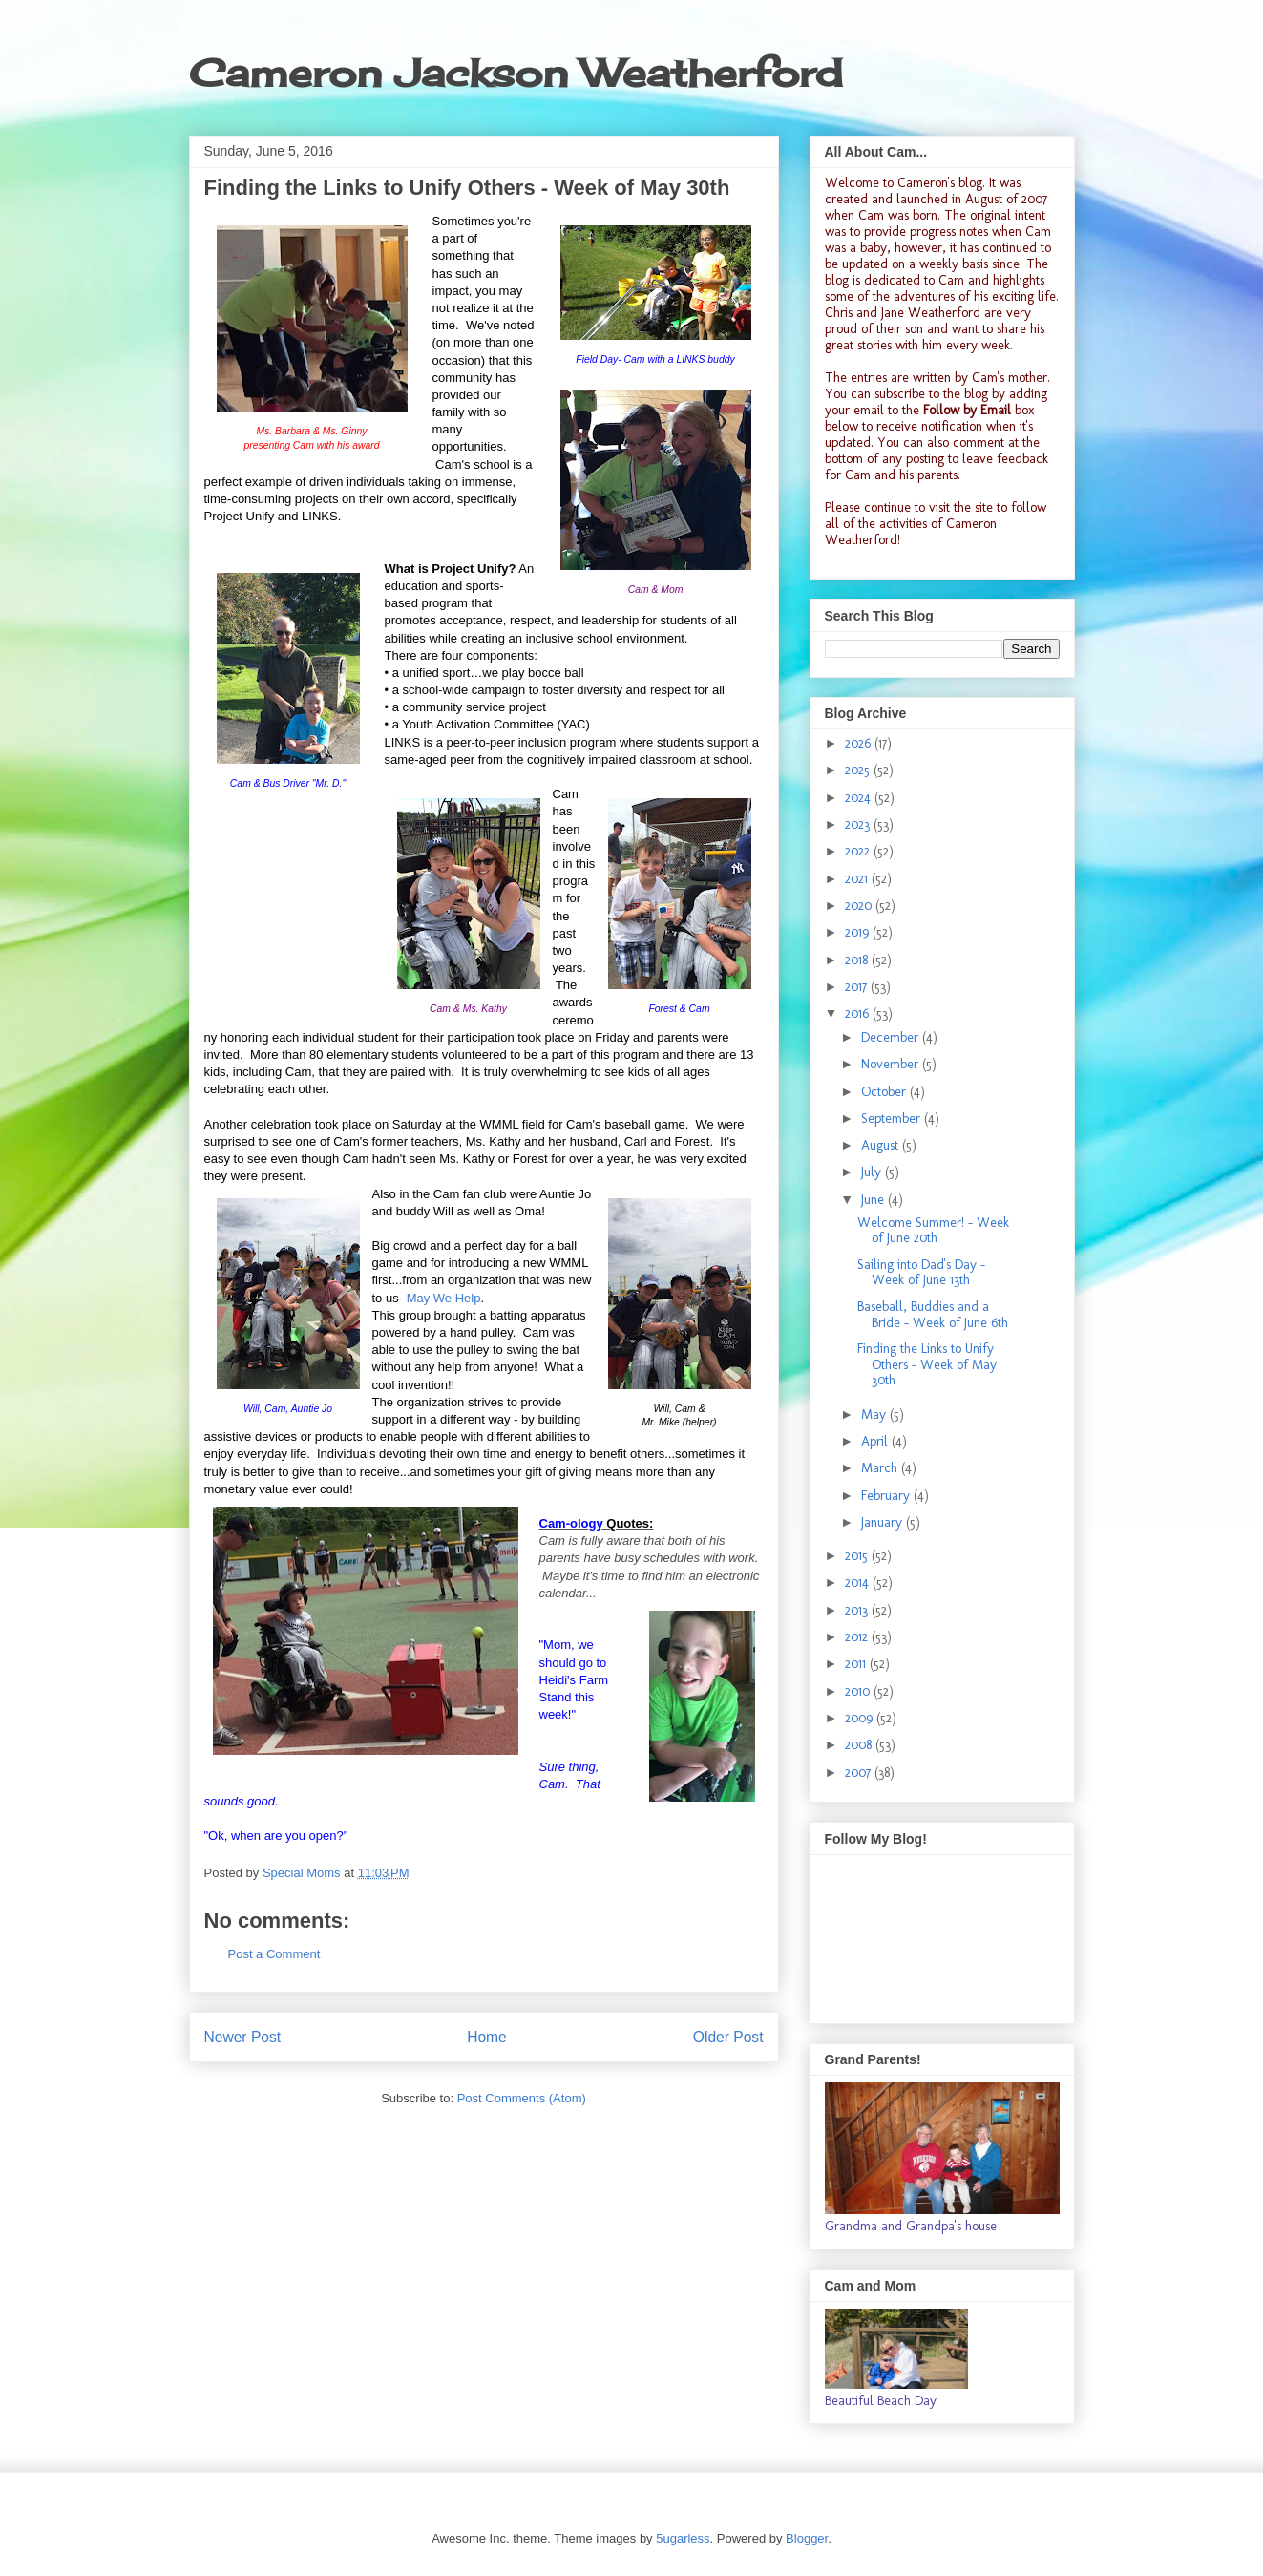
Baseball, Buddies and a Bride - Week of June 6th (932, 1315)
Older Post (728, 2037)
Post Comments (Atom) (521, 2098)
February (887, 1496)
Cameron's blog (939, 183)
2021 (858, 879)
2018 (858, 960)
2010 (859, 1691)
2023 (859, 824)
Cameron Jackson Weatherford (515, 73)
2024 (859, 798)
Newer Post (243, 2037)
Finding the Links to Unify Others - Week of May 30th (927, 1365)
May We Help (444, 1298)
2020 (860, 905)
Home (487, 2037)
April (876, 1441)
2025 (859, 770)
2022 (859, 851)
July (873, 1172)
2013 (858, 1610)
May (875, 1414)
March (881, 1468)
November (891, 1064)
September (892, 1118)
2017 (858, 987)
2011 (857, 1664)
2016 (859, 1013)
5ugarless (682, 2538)
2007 (859, 1772)
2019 (859, 932)
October (885, 1092)
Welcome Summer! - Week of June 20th (933, 1230)
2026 (859, 743)
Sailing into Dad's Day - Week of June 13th (921, 1272)
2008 (860, 1745)
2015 (858, 1556)
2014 (859, 1582)
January (883, 1522)
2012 (858, 1637)
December (891, 1037)
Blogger (807, 2538)
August (881, 1145)
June (874, 1200)
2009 (860, 1718)
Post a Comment (274, 1954)
